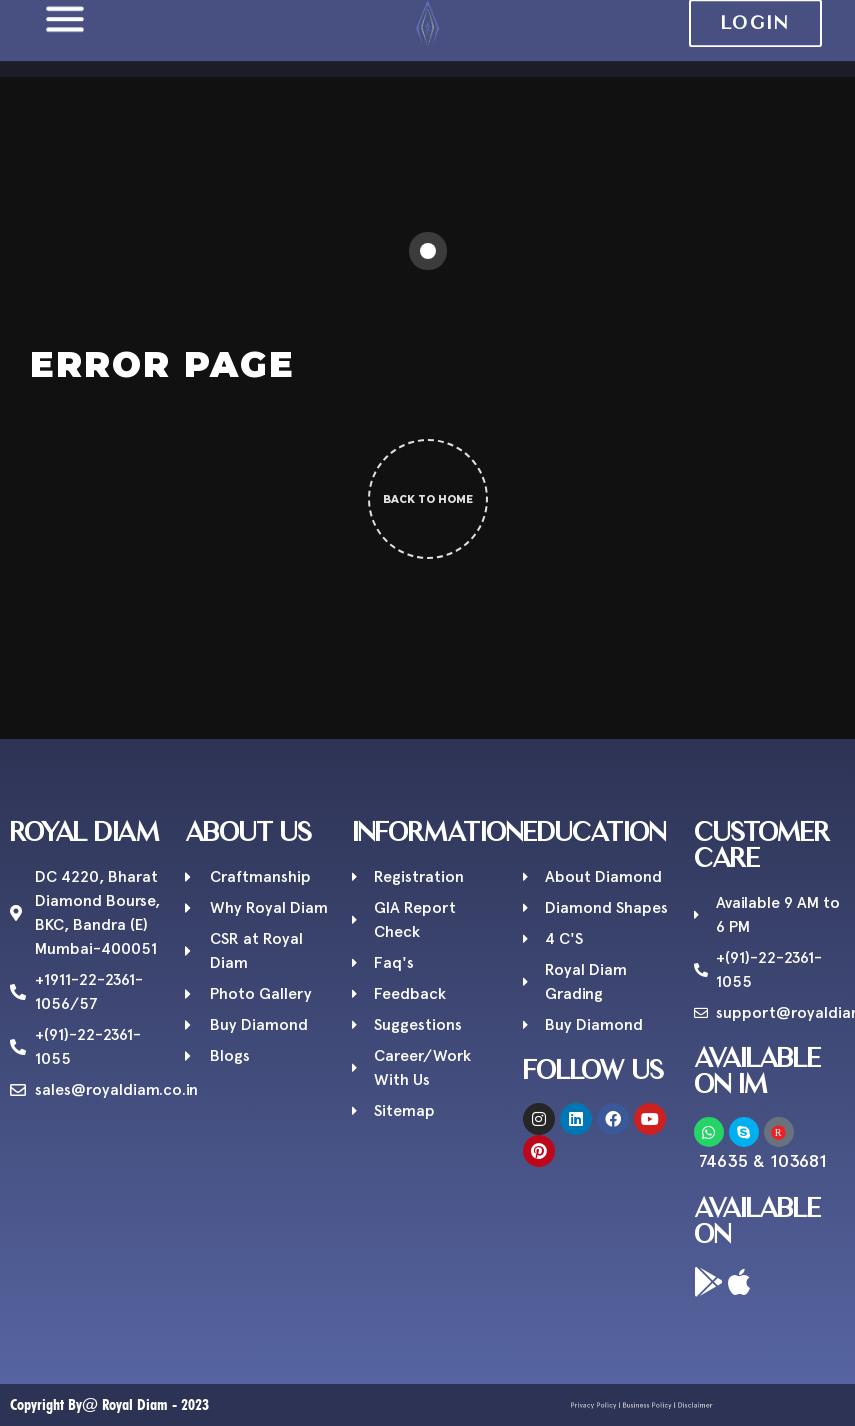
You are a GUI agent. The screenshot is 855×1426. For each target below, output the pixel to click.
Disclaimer (675, 1405)
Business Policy (644, 1405)
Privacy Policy (610, 1405)
